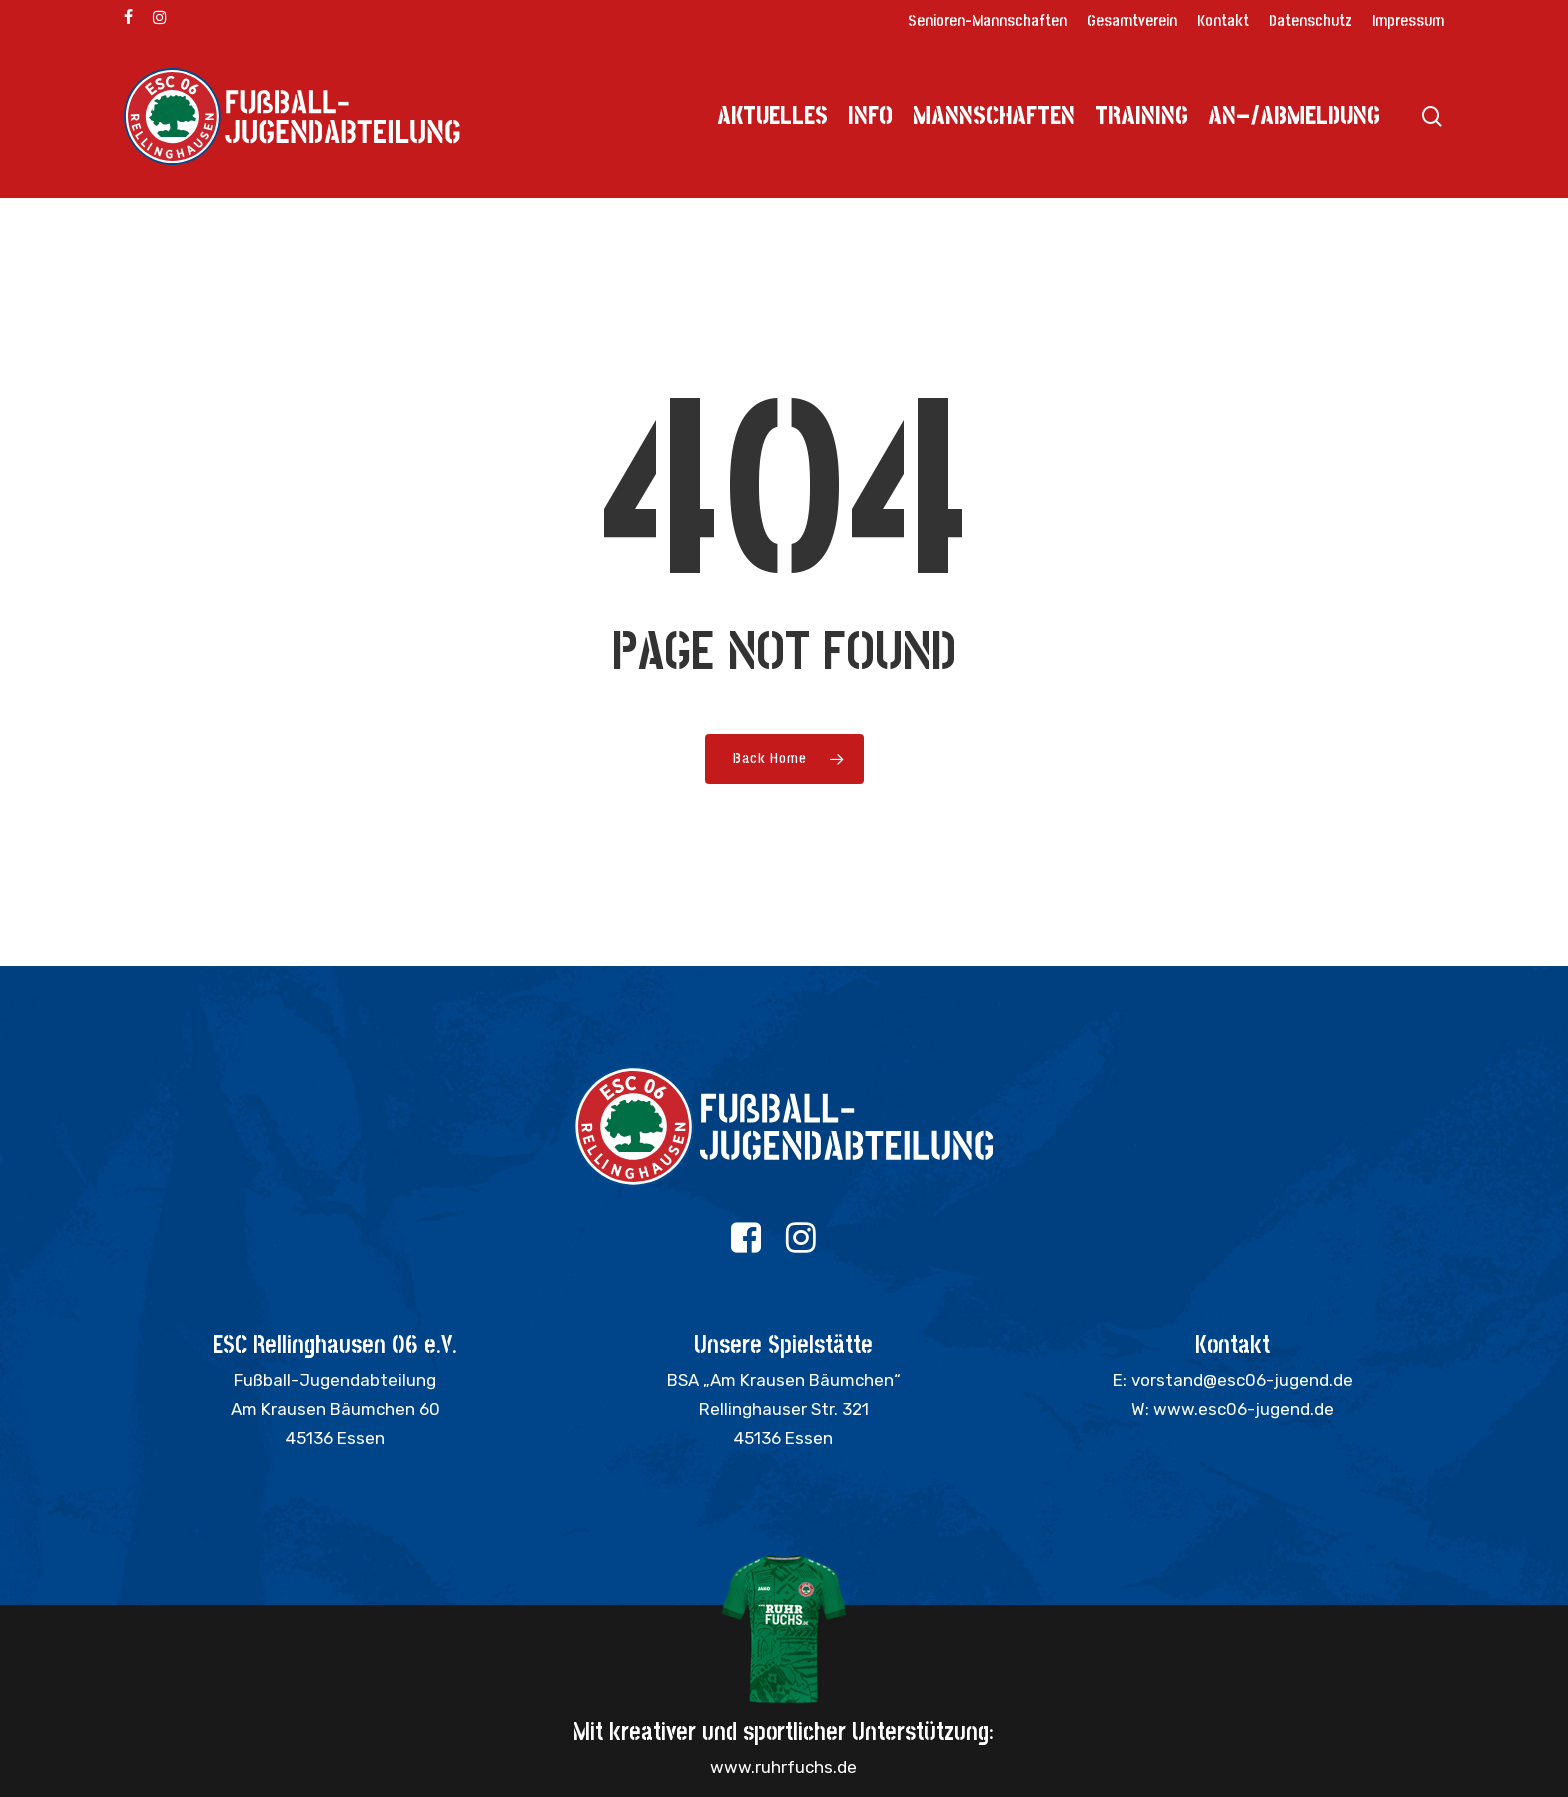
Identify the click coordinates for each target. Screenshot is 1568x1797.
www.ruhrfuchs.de (783, 1767)
